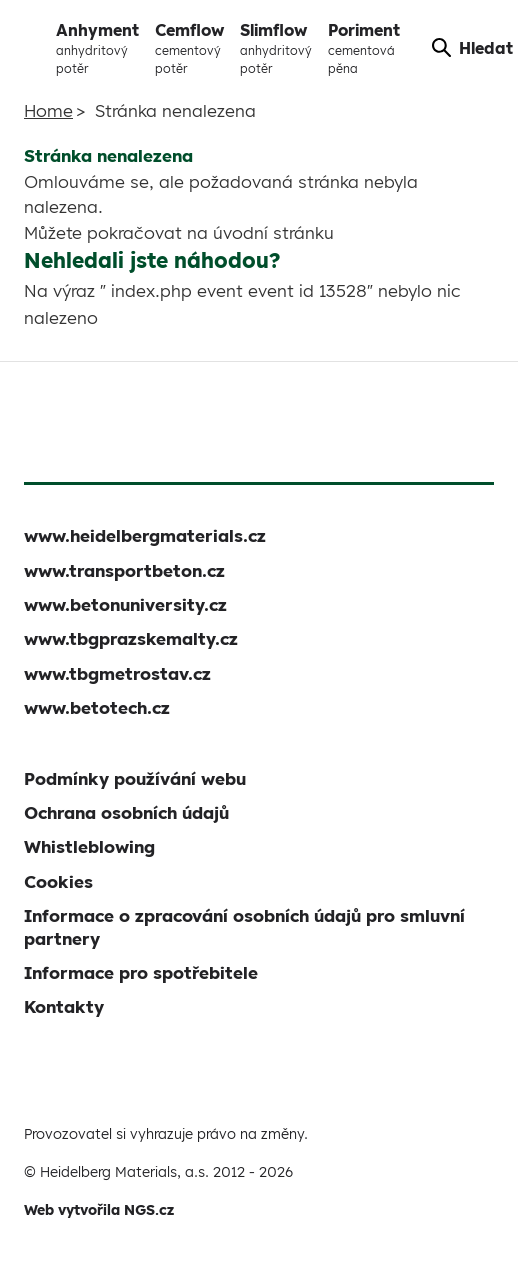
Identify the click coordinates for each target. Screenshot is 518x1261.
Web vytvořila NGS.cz (99, 1210)
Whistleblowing (89, 846)
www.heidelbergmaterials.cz (145, 535)
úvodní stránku (273, 232)
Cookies (58, 881)
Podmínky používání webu (135, 778)
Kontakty (64, 1006)
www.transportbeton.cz (124, 570)
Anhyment (97, 49)
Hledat (472, 48)
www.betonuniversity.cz (125, 604)
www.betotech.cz (97, 707)
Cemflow (189, 49)
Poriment (364, 49)
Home (48, 110)
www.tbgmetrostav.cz (117, 673)
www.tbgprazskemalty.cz (131, 638)
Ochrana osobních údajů (126, 812)
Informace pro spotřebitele (141, 972)
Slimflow (276, 49)
